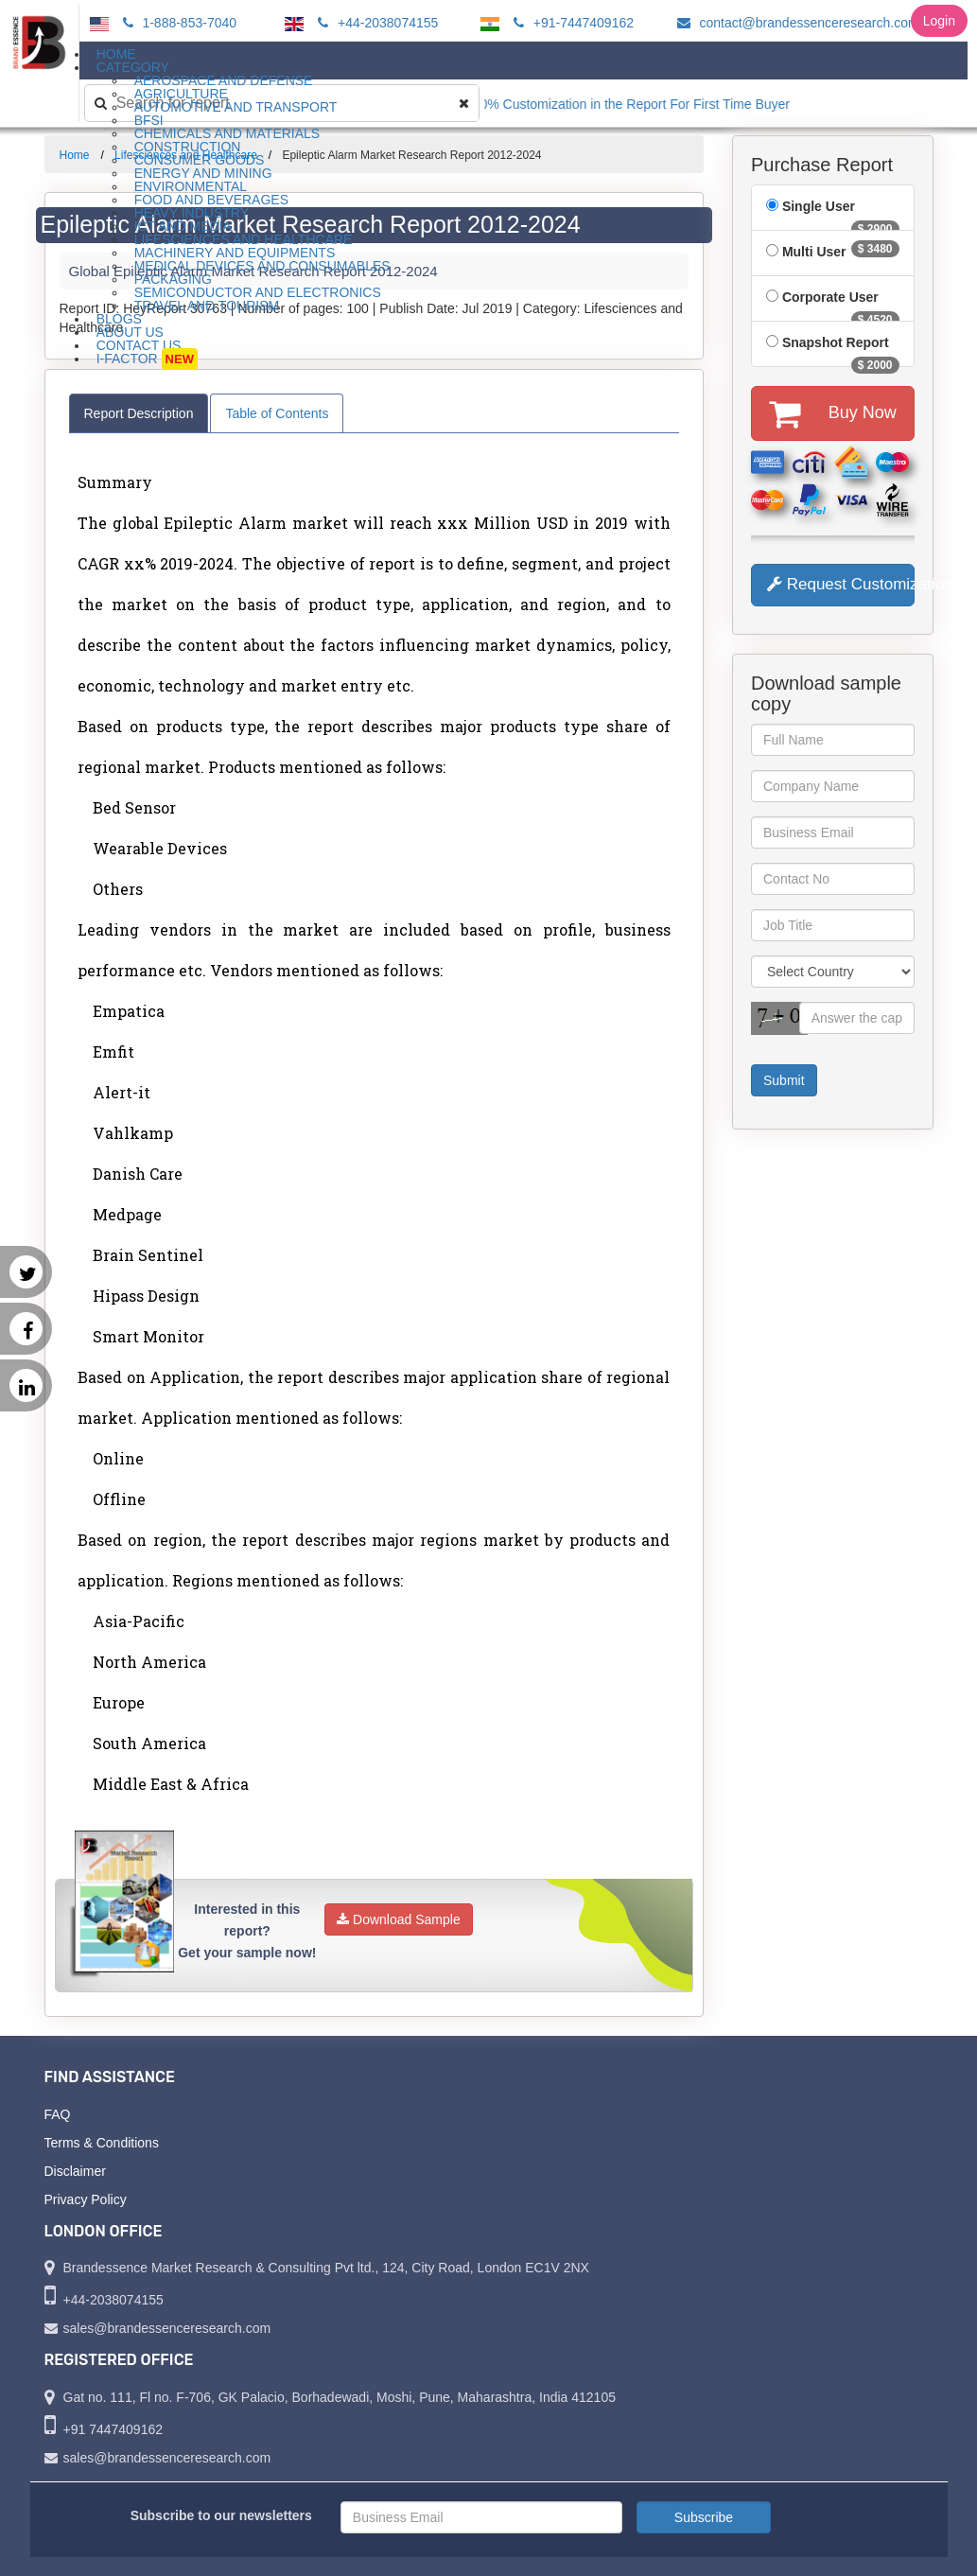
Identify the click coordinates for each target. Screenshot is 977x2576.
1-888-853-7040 (177, 22)
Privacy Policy (85, 2199)
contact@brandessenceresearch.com (795, 22)
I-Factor (147, 359)
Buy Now (833, 413)
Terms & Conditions (101, 2142)
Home (75, 155)
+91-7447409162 (571, 22)
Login (939, 20)
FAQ (57, 2114)
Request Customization (841, 584)
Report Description (139, 413)
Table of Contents (276, 413)
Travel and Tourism (207, 305)
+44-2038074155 (375, 22)
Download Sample (399, 1919)
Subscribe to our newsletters (221, 2515)
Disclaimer (75, 2171)
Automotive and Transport (236, 106)
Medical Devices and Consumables (262, 265)
